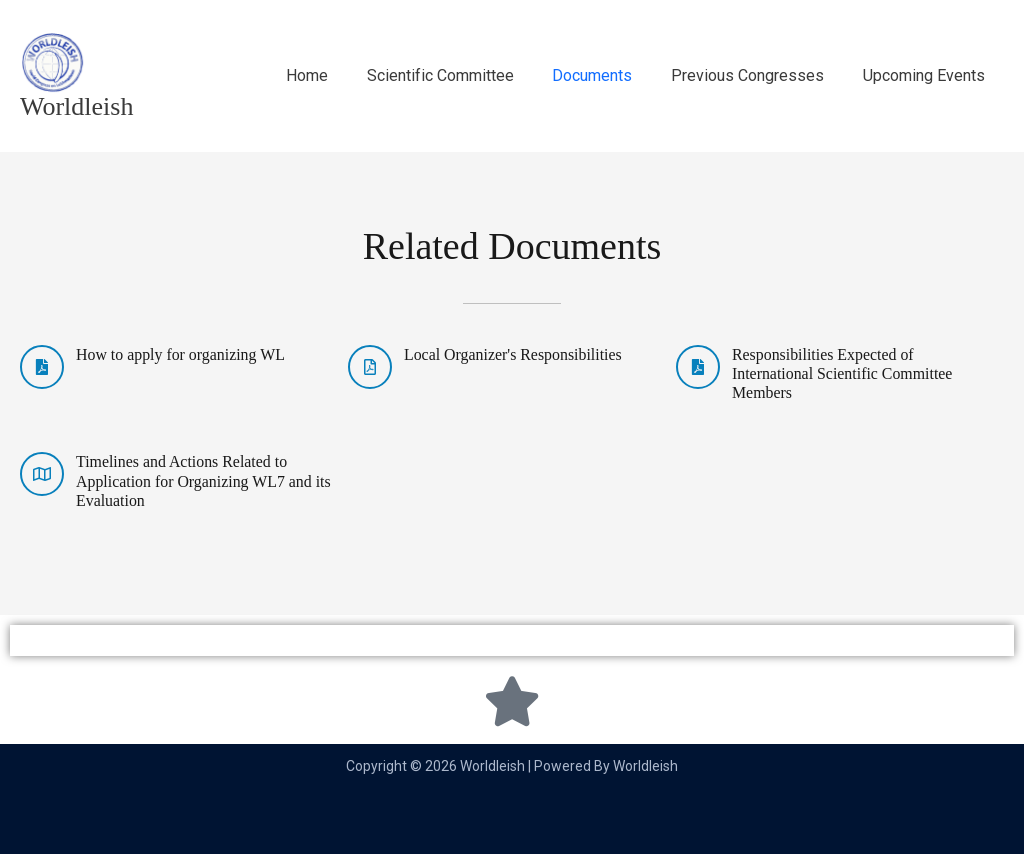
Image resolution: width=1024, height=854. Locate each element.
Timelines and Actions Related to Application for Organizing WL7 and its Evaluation (204, 480)
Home (337, 75)
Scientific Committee (463, 75)
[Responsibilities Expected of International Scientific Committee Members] (698, 367)
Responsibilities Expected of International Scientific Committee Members (843, 373)
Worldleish (76, 106)
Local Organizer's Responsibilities (513, 354)
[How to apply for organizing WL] (42, 367)
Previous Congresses (757, 75)
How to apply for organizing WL (181, 354)
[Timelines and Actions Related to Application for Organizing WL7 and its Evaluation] (42, 474)
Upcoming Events (927, 75)
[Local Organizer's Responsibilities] (370, 367)
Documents (609, 75)
